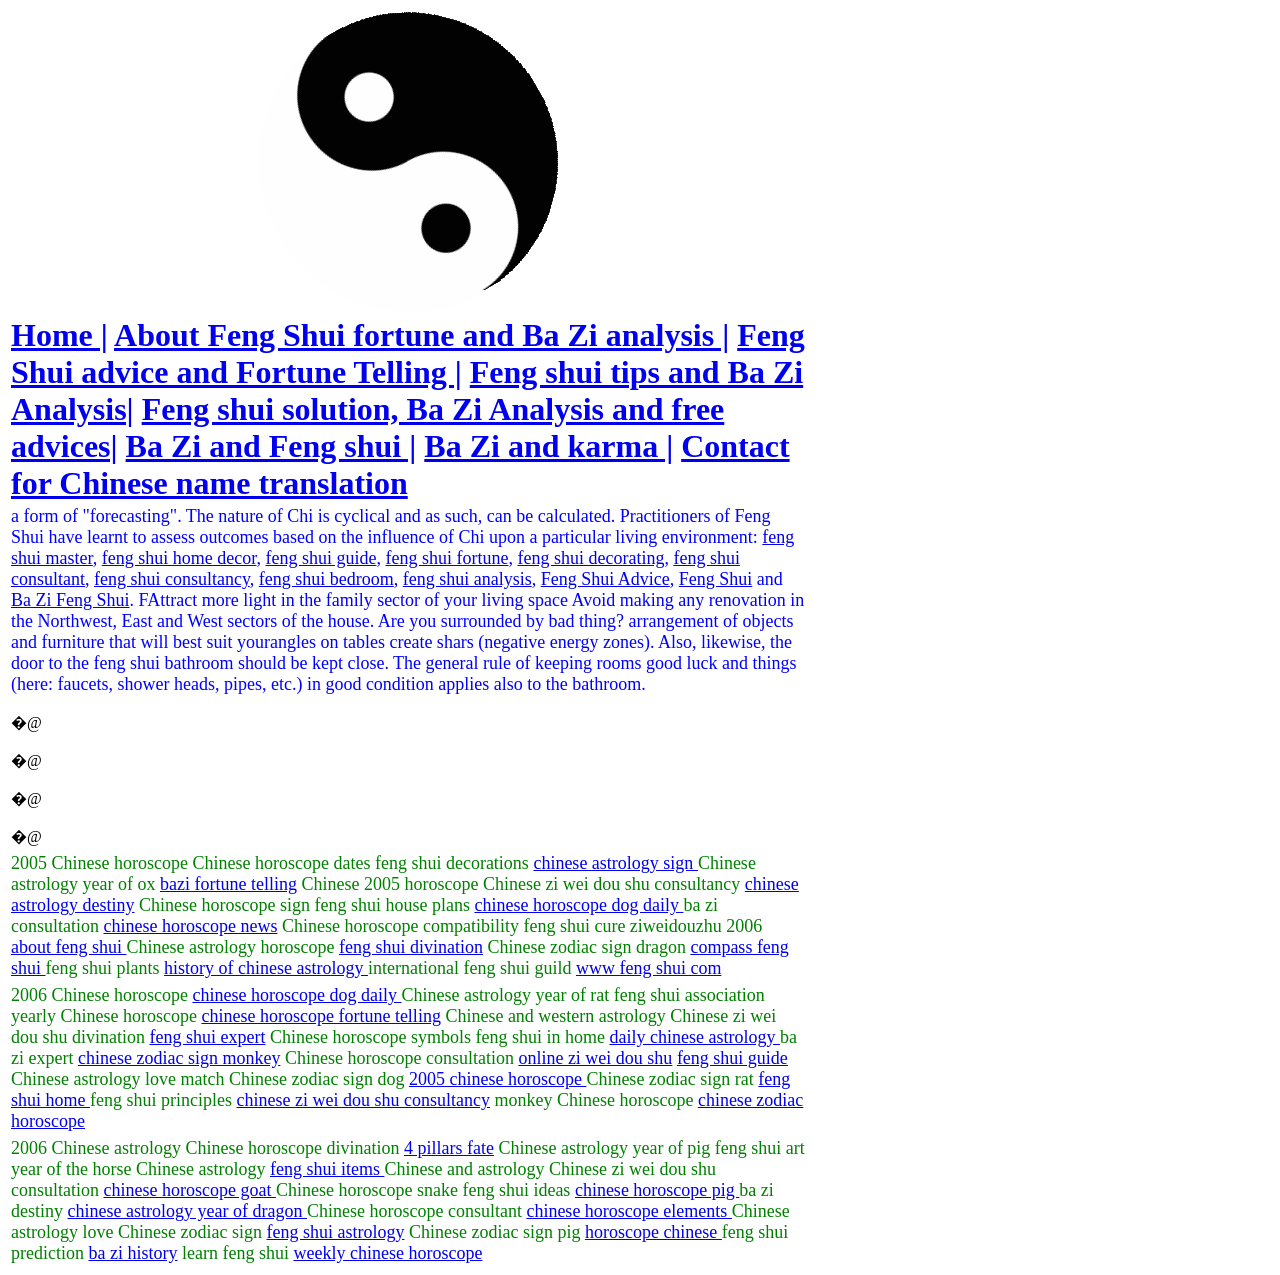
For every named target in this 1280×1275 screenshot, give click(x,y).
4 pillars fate (449, 1148)
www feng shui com (648, 968)
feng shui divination (411, 947)
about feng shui (68, 947)
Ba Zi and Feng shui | (271, 446)
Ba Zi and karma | (548, 446)
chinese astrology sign (615, 863)
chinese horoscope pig (657, 1190)
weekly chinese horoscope (387, 1253)
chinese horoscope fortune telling (320, 1016)
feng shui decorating (590, 558)
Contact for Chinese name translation (400, 464)
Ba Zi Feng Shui (70, 600)
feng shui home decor (179, 558)
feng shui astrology (335, 1232)
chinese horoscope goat (190, 1190)
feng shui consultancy (172, 579)
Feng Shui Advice (605, 579)
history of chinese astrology (266, 968)
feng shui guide (321, 558)
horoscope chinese (653, 1232)
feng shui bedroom (326, 579)
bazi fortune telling (228, 884)
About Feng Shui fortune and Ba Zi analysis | (421, 335)
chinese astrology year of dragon (187, 1211)
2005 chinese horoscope (497, 1079)
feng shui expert (208, 1037)
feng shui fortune (446, 558)
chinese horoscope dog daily (578, 905)
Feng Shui (716, 579)
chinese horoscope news (191, 926)
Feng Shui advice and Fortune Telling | (408, 353)
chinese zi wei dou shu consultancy (362, 1100)
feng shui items (327, 1169)
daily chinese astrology (694, 1037)
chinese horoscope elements (628, 1211)
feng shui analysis (467, 579)
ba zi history (132, 1253)
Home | (59, 335)
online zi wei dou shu (595, 1058)
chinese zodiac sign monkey (179, 1058)
